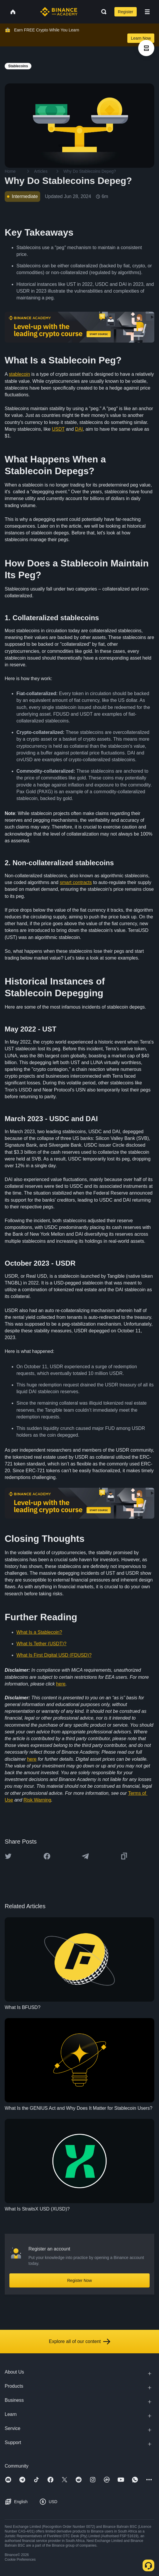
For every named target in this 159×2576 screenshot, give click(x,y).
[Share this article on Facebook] (46, 1856)
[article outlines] (146, 48)
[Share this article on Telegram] (85, 1856)
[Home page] (58, 11)
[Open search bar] (102, 11)
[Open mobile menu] (147, 11)
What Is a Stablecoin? (39, 1632)
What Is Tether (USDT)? (41, 1643)
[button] (147, 11)
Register (125, 11)
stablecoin (19, 374)
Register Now (79, 2280)
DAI (79, 429)
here (60, 1683)
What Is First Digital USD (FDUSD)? (54, 1655)
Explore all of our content (79, 2341)
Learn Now (141, 38)
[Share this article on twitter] (8, 1856)
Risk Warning (37, 1799)
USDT (58, 429)
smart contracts (76, 882)
